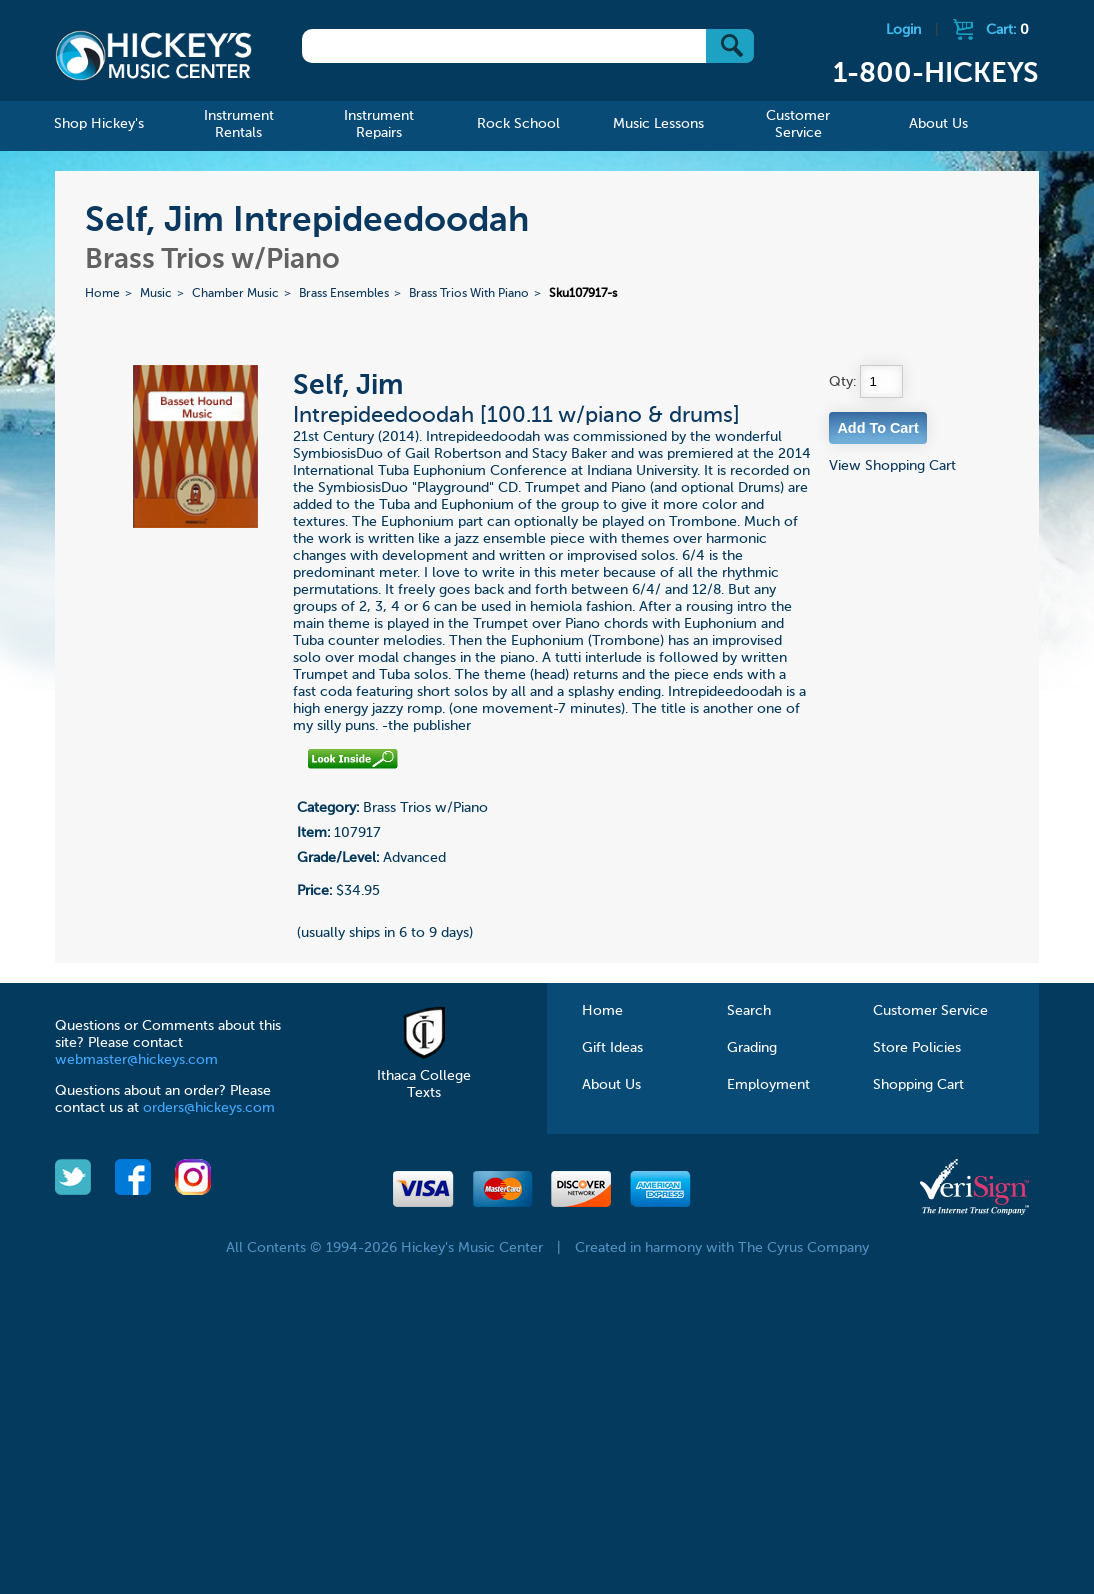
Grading (752, 1048)
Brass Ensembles (344, 294)
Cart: (1007, 30)
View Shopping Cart (892, 466)
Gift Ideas (612, 1048)
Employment (768, 1085)
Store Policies (917, 1048)
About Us (611, 1085)
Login (903, 30)
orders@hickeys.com (209, 1108)
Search (749, 1011)
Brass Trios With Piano (469, 294)
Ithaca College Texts (424, 1076)
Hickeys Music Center (153, 55)
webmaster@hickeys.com (136, 1060)
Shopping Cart (918, 1085)
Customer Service (930, 1011)
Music (156, 294)
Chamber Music (235, 294)
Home (102, 294)
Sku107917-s (583, 294)
